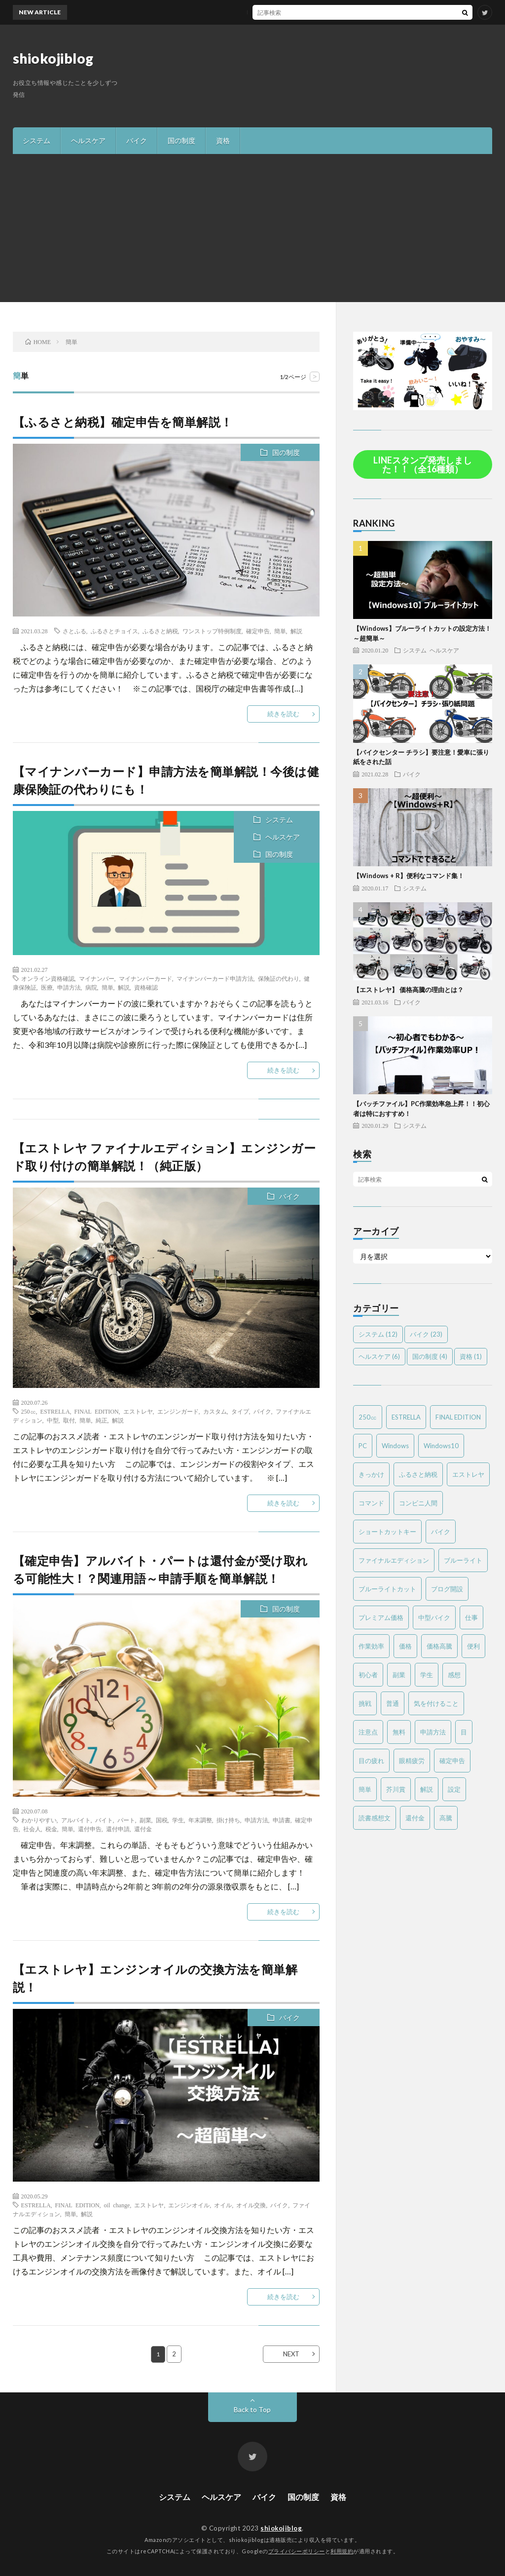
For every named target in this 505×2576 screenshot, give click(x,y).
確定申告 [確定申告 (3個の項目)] (452, 1761)
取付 (69, 1420)
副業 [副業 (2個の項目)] (399, 1675)
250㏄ (28, 1411)
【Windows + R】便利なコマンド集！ (408, 876)
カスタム (215, 1411)
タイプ (240, 1411)
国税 (162, 1820)
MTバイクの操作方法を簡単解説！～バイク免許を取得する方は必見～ (278, 12)
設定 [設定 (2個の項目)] (454, 1789)
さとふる (74, 631)
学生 (178, 1820)
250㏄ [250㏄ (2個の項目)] (368, 1417)
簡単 (280, 631)
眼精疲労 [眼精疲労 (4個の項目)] (412, 1761)
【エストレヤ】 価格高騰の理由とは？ (408, 990)
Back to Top (252, 2409)
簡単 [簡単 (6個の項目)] (365, 1789)
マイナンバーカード (145, 978)
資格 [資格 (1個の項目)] (471, 1356)
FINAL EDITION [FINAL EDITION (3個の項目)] (458, 1417)
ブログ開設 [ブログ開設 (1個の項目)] (447, 1589)
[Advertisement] (252, 228)
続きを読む (283, 714)
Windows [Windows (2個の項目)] (395, 1446)
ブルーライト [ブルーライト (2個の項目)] (463, 1560)
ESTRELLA (55, 1411)
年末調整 (200, 1820)
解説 (296, 631)
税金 (51, 1829)
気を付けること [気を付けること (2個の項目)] (436, 1703)
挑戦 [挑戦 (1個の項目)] (365, 1703)
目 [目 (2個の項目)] (464, 1732)
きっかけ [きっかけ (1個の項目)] (371, 1474)
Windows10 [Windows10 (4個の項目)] (441, 1446)
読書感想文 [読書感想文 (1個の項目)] (375, 1818)
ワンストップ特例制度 (212, 631)
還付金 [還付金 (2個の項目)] (415, 1818)
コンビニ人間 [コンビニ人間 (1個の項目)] (418, 1503)
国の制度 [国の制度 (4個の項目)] (429, 1356)
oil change (117, 2205)
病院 (91, 987)
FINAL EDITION (96, 1411)
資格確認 (146, 987)
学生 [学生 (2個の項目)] (426, 1675)
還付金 (143, 1829)
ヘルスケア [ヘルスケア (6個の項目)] (379, 1356)
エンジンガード (178, 1411)
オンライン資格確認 (47, 978)
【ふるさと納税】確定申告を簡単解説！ (123, 422)
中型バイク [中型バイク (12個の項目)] (434, 1617)
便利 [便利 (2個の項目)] (473, 1646)
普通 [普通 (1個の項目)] (392, 1703)
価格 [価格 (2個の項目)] (405, 1646)
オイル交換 (251, 2205)
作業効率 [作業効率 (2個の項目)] (371, 1646)
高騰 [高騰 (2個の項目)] (445, 1818)
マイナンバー (96, 978)
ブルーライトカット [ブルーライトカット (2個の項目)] (387, 1589)
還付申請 (118, 1829)
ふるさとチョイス (114, 631)
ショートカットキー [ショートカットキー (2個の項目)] (387, 1532)
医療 (47, 987)
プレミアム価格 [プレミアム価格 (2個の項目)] (381, 1617)
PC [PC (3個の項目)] (363, 1446)
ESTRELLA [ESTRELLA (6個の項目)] (406, 1417)
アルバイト (76, 1820)
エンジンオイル (189, 2205)
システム (36, 140)
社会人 (32, 1829)
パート (126, 1820)
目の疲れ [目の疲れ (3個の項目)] (371, 1761)
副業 (145, 1820)
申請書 (281, 1820)
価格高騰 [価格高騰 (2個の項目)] (439, 1646)
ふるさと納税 (160, 631)
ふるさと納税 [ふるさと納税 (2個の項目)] (418, 1474)
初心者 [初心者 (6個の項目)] (368, 1675)
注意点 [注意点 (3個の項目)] (368, 1732)
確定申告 (258, 631)
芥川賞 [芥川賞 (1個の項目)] (395, 1789)
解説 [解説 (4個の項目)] (426, 1789)
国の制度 (181, 140)
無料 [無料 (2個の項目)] (399, 1732)
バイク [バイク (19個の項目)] (440, 1532)
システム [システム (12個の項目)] (378, 1334)
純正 (102, 1420)
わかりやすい (39, 1820)
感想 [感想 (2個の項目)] (454, 1675)
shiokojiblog (53, 58)
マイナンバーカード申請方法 (215, 978)
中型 (53, 1420)
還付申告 (90, 1829)
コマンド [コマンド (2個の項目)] (371, 1503)
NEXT (291, 2354)
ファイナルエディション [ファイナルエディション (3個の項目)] (394, 1560)
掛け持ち (228, 1820)
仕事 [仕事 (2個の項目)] (471, 1617)
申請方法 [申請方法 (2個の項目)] (433, 1732)
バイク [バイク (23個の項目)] (426, 1334)
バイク (136, 140)
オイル (223, 2205)
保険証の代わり (278, 978)
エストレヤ (138, 1411)
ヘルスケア (88, 140)
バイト (104, 1820)
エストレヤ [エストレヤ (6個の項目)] (468, 1474)
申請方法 (69, 987)
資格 (223, 140)
